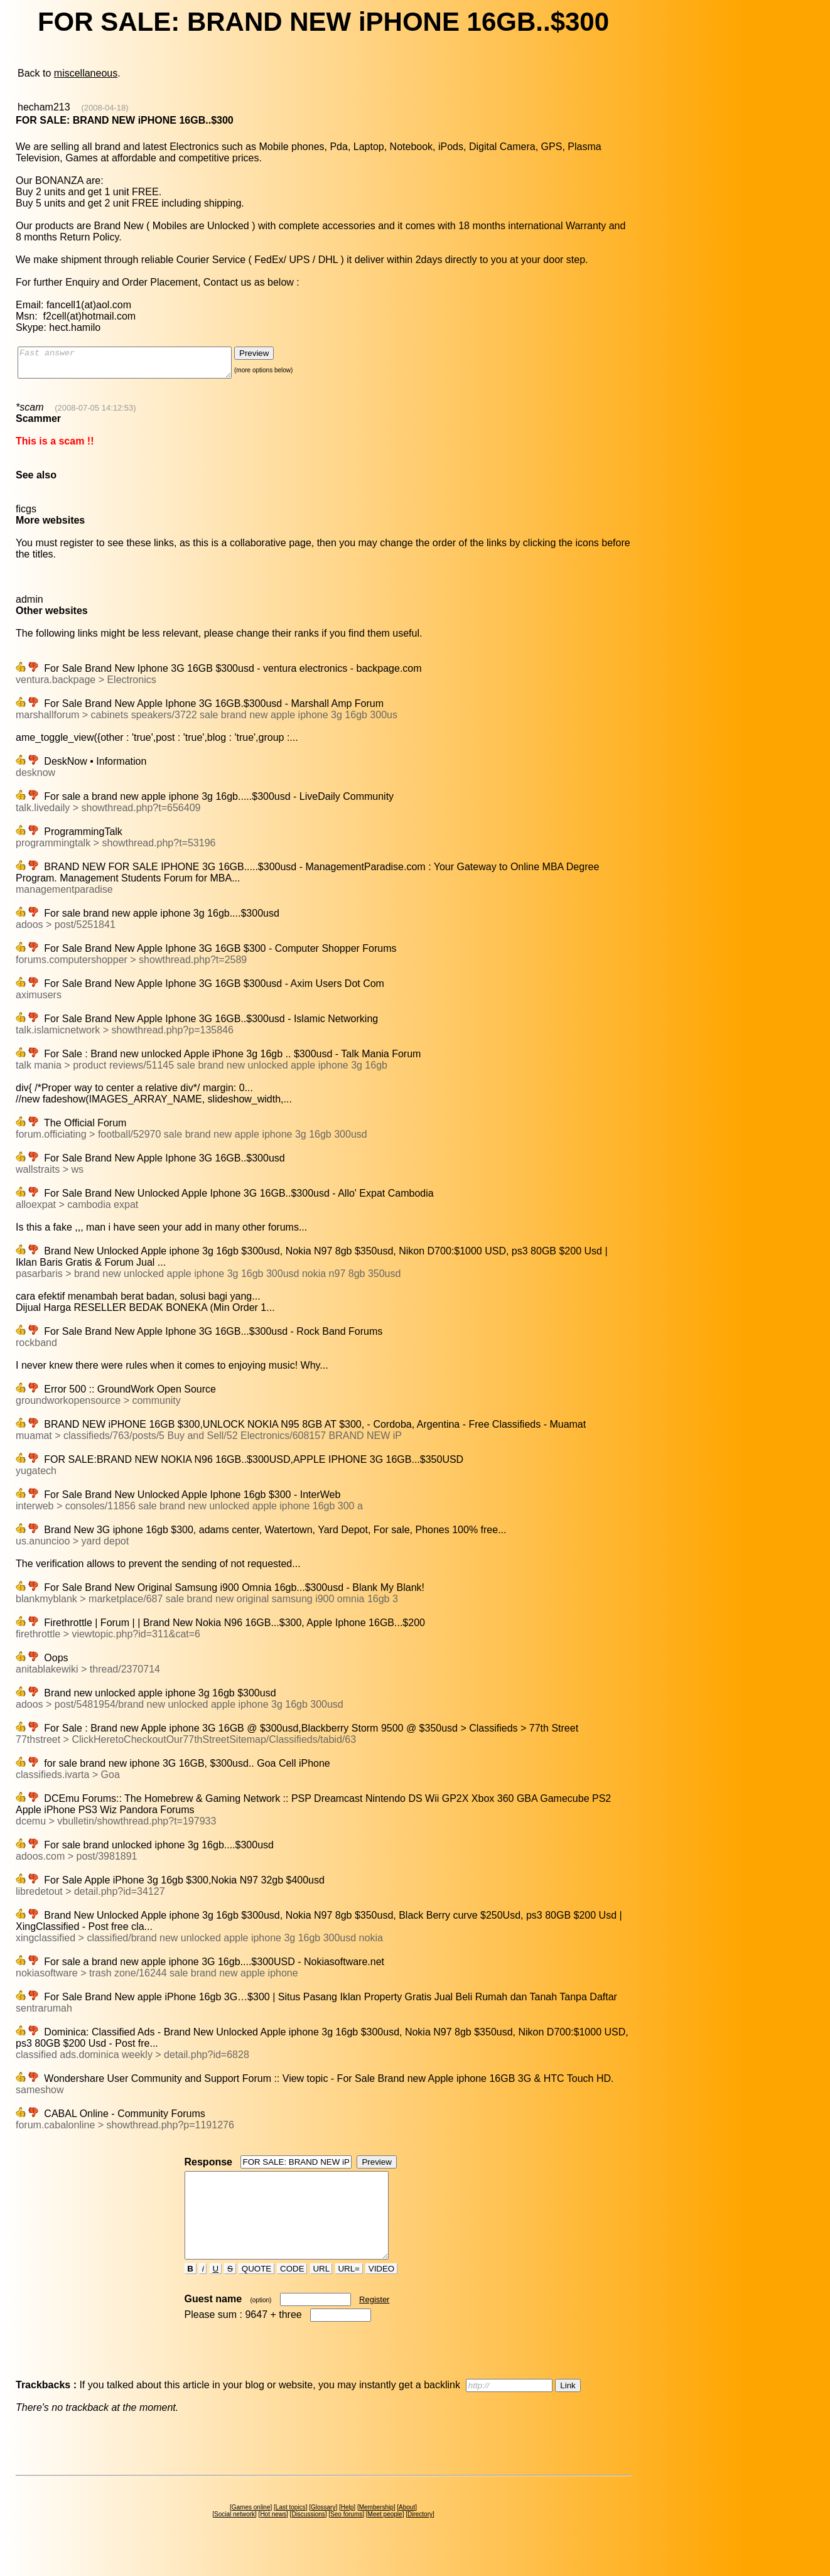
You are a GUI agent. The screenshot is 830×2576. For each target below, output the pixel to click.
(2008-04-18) (104, 107)
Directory (420, 2536)
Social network (234, 2536)
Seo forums (346, 2536)
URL (321, 2291)
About (407, 2529)
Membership (376, 2529)
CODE (292, 2291)
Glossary (323, 2529)
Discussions (308, 2536)
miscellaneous (85, 73)
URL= (349, 2291)
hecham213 (44, 107)
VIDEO (381, 2291)
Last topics (291, 2529)
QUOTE (256, 2291)
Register (374, 2322)
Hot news (273, 2536)
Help (347, 2529)
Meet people (385, 2536)
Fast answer (137, 365)
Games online (251, 2529)
